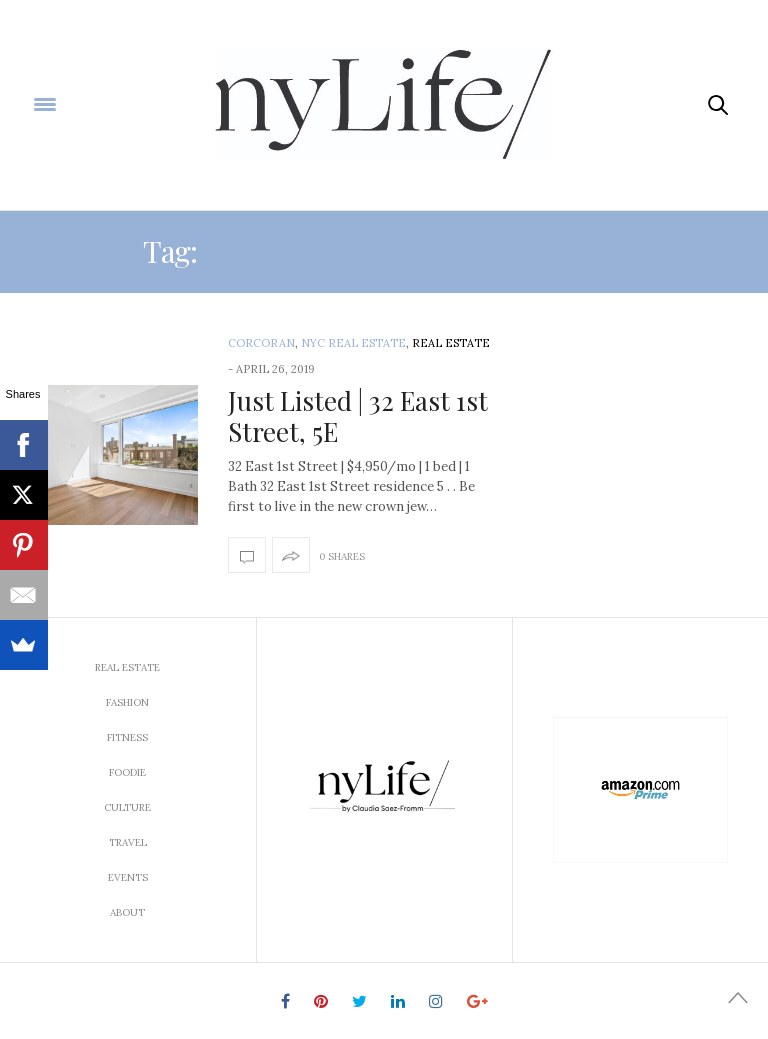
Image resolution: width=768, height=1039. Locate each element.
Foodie (127, 772)
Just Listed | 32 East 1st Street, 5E (358, 416)
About (127, 912)
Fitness (127, 737)
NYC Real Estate (353, 343)
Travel (128, 842)
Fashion (127, 702)
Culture (127, 807)
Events (128, 877)
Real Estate (451, 343)
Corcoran (261, 343)
